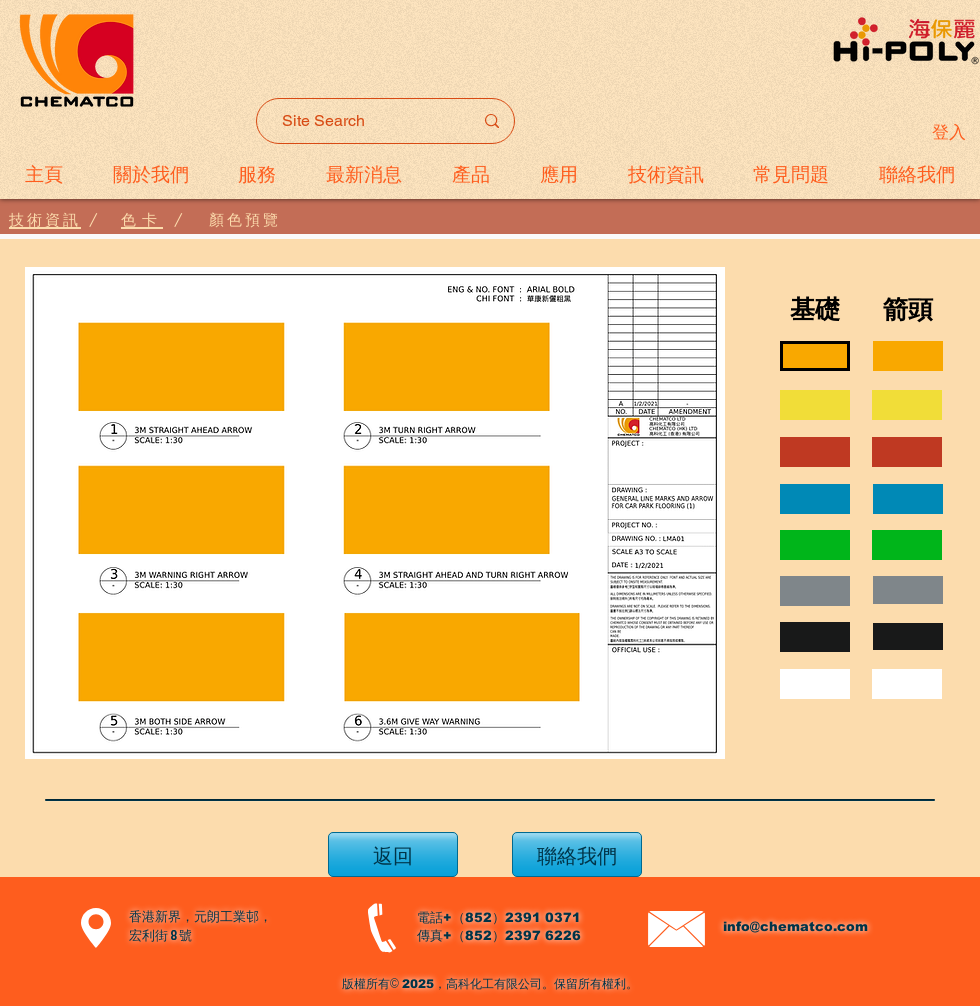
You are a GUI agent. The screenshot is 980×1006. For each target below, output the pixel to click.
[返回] (393, 854)
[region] (908, 356)
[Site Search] (362, 121)
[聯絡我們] (577, 854)
